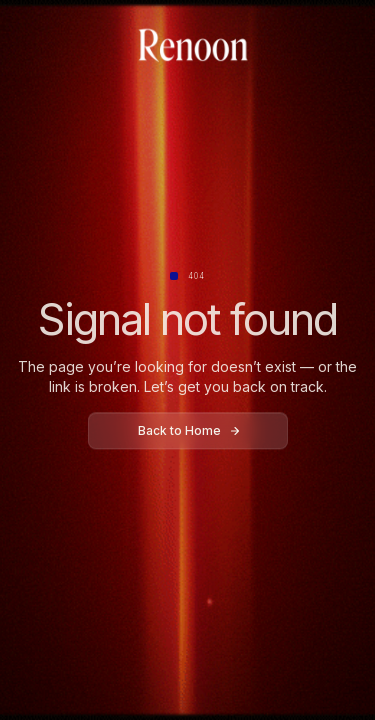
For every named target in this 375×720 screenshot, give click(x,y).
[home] (188, 46)
